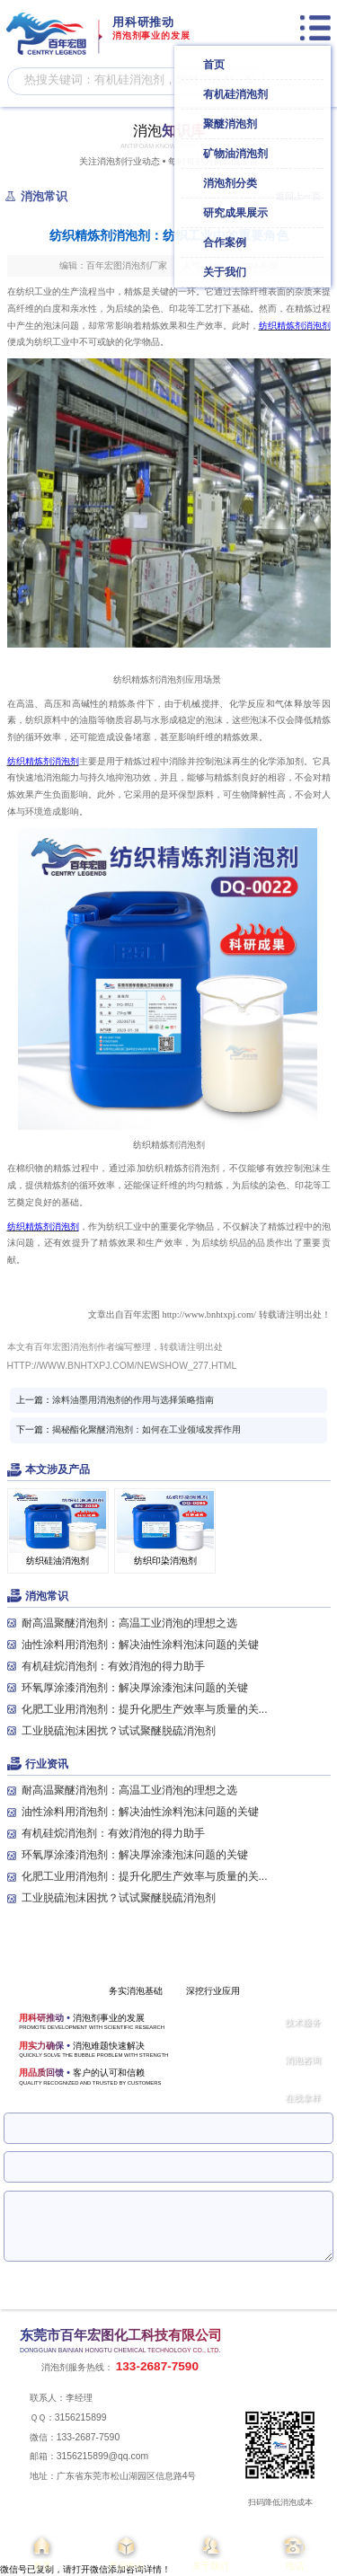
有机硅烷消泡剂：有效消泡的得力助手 (113, 1666)
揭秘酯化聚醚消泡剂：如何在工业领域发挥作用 (146, 1429)
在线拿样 (303, 2098)
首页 (42, 2552)
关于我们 (211, 2552)
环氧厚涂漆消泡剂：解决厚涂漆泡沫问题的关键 (135, 1687)
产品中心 (126, 2552)
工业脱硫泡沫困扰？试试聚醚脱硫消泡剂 (119, 1731)
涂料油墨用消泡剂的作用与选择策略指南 (133, 1400)
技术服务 (303, 2022)
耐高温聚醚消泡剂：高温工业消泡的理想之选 (129, 1623)
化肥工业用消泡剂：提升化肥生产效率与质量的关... (145, 1709)
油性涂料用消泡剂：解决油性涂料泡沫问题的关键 (140, 1644)
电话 (295, 2552)
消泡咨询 (303, 2060)
